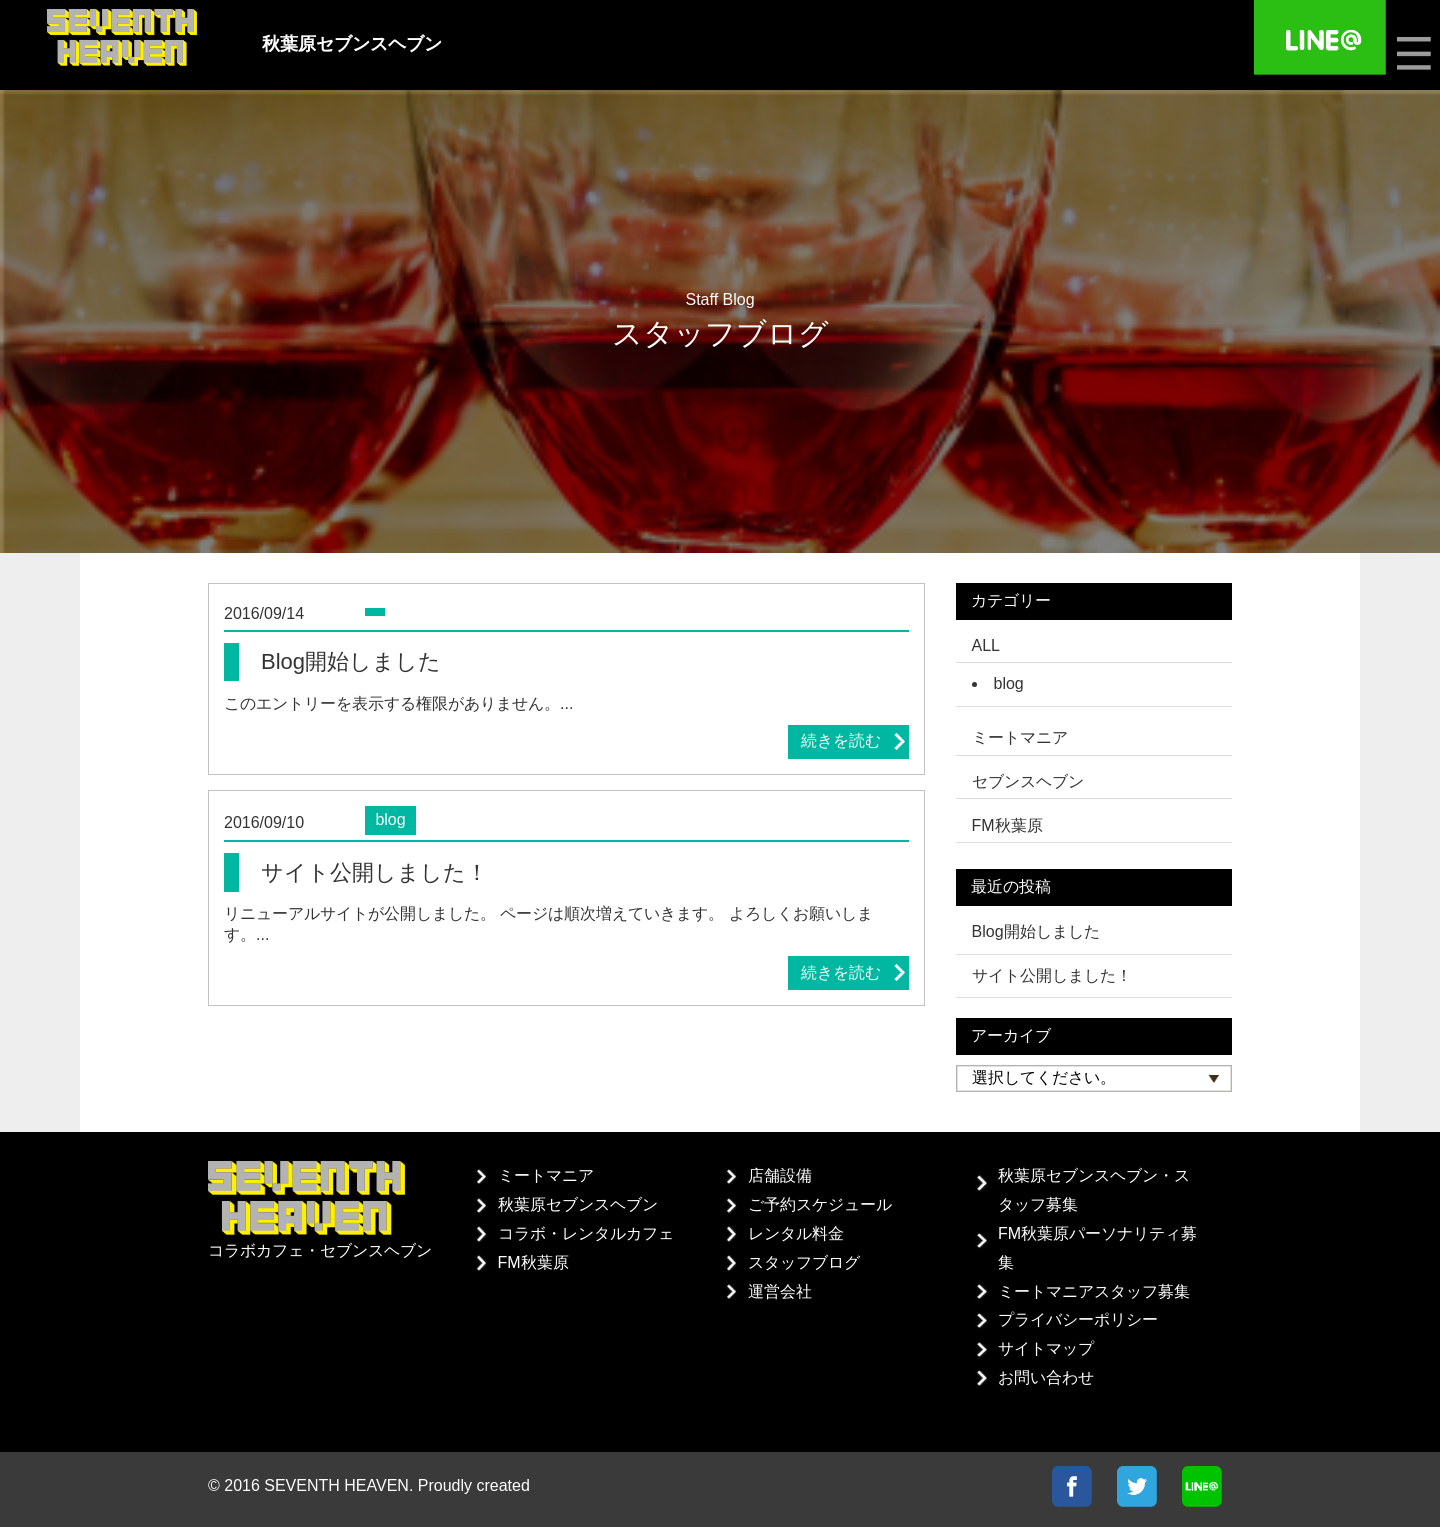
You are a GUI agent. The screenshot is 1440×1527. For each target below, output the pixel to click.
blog (1009, 683)
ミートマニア (546, 1175)
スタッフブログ (804, 1262)
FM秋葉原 (533, 1262)
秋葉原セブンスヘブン (578, 1204)
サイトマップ (1046, 1348)
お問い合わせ (1046, 1377)
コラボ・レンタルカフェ (586, 1233)
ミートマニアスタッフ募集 (1094, 1291)
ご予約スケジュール (820, 1204)
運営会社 (780, 1291)
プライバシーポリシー (1078, 1319)
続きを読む (841, 740)
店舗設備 (780, 1175)
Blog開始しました (1036, 931)
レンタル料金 (796, 1233)
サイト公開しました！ (1052, 975)
